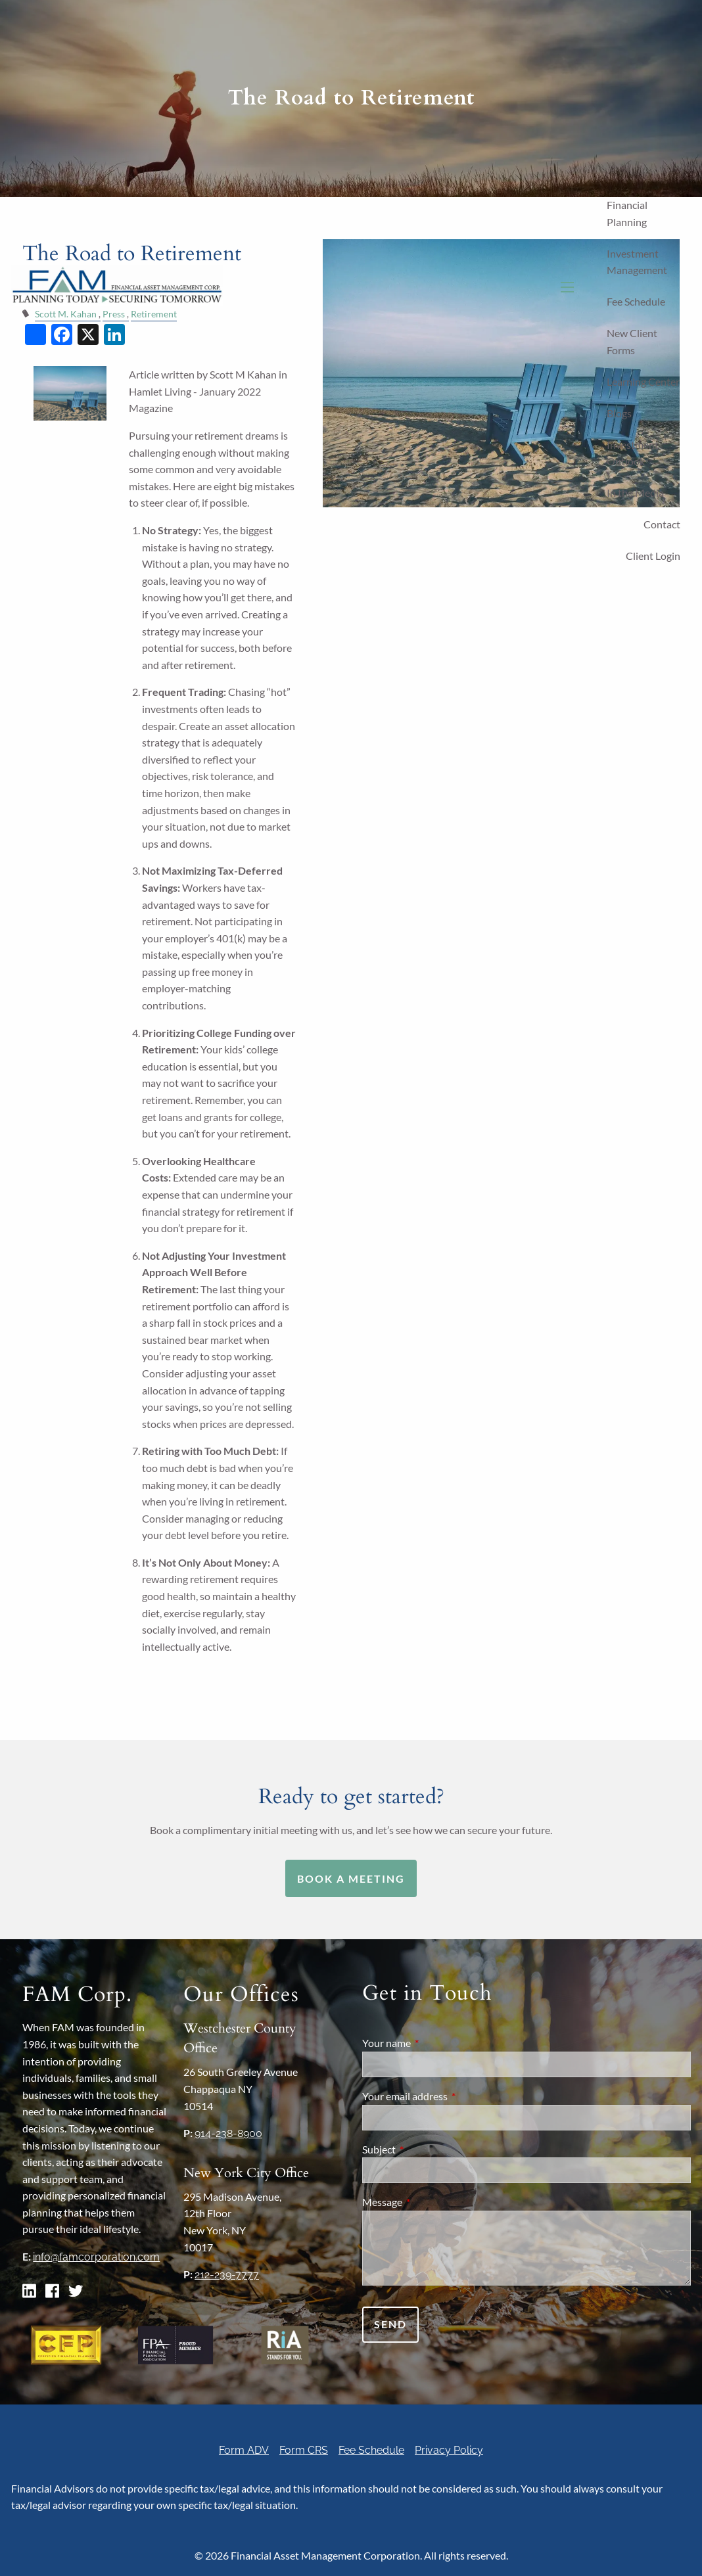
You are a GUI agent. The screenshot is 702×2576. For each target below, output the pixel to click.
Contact (662, 524)
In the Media (635, 492)
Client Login (653, 555)
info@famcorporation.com (96, 2257)
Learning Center (643, 381)
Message (429, 2202)
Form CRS (303, 2450)
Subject (426, 2149)
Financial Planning (627, 213)
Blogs (619, 413)
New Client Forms (632, 341)
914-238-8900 (228, 2133)
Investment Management (637, 262)
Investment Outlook (633, 453)
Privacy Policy (449, 2450)
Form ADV (244, 2450)
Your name (433, 2042)
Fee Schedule (636, 301)
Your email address (452, 2096)
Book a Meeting (351, 1878)
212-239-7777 (227, 2274)
